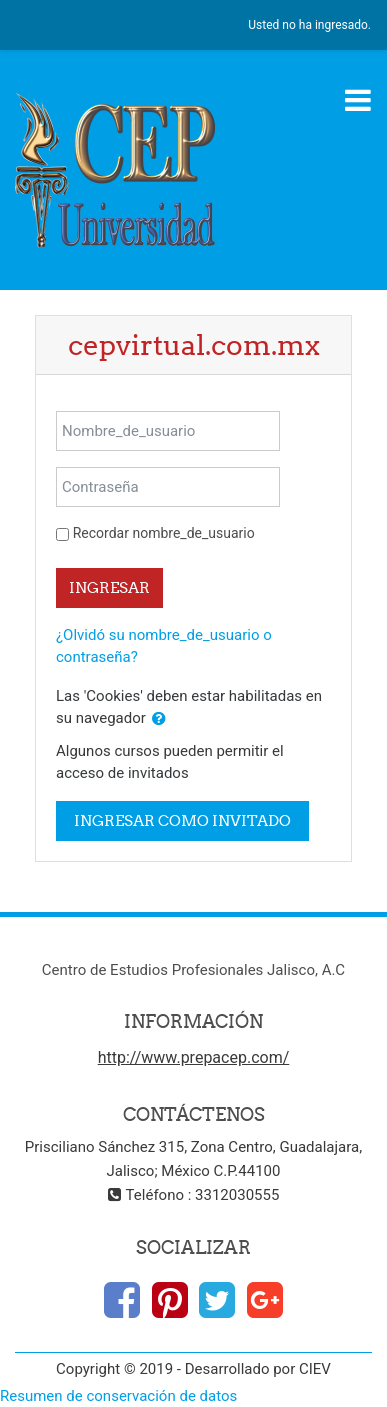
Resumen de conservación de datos (118, 1396)
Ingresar (109, 587)
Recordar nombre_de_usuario (164, 533)
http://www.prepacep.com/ (194, 1057)
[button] (159, 719)
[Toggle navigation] (358, 100)
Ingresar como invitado (182, 820)
